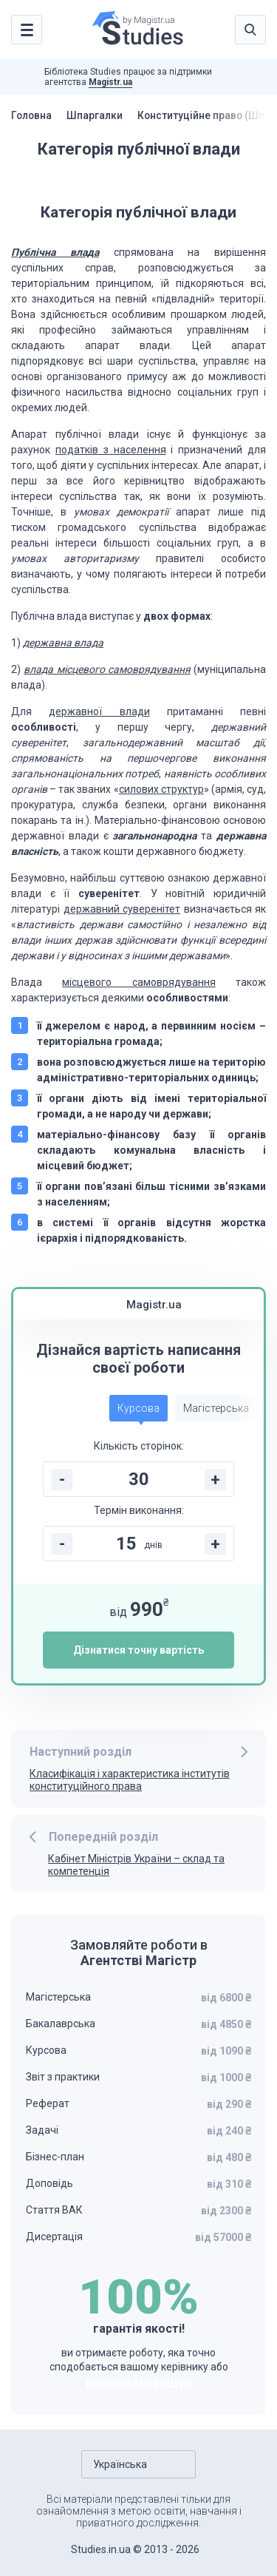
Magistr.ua (110, 82)
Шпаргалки (97, 115)
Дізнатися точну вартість (138, 1650)
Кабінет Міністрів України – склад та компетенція (136, 1865)
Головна (32, 115)
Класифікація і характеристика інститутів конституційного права (130, 1780)
